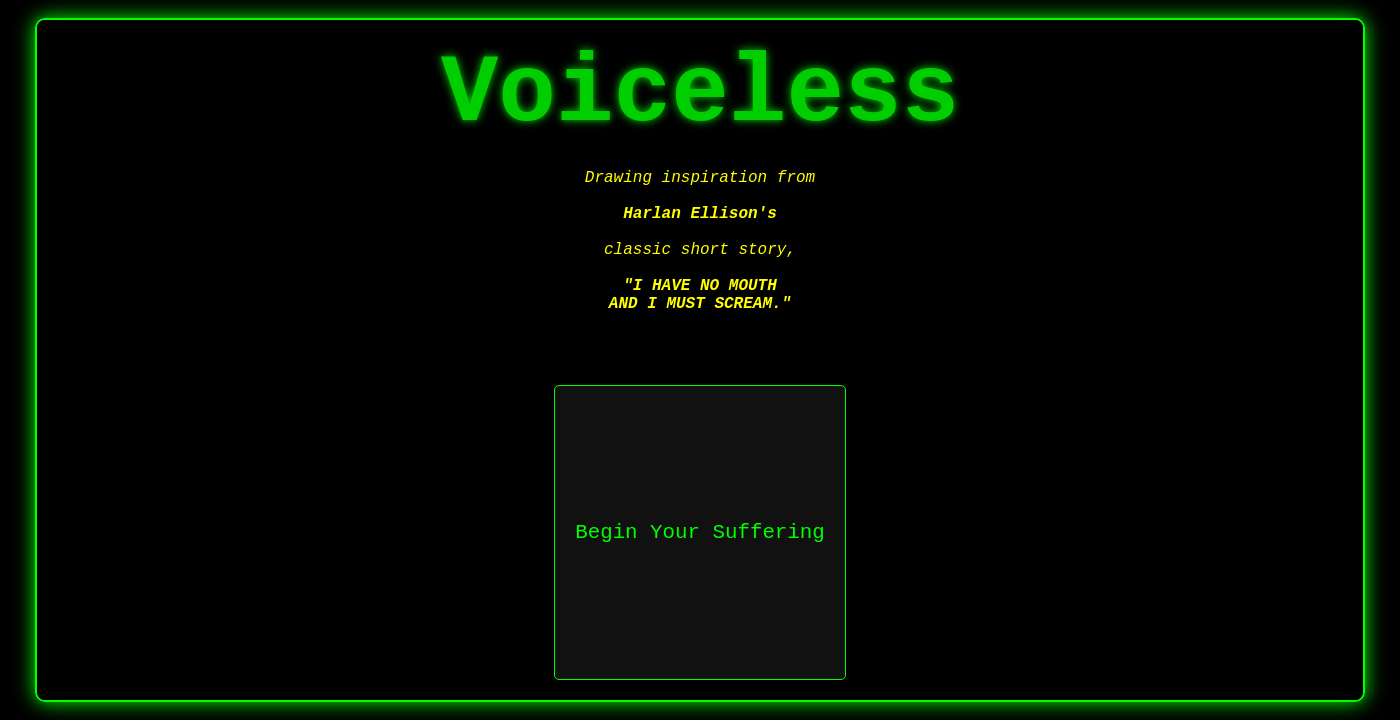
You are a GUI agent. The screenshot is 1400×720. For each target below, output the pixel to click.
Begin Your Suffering (700, 532)
